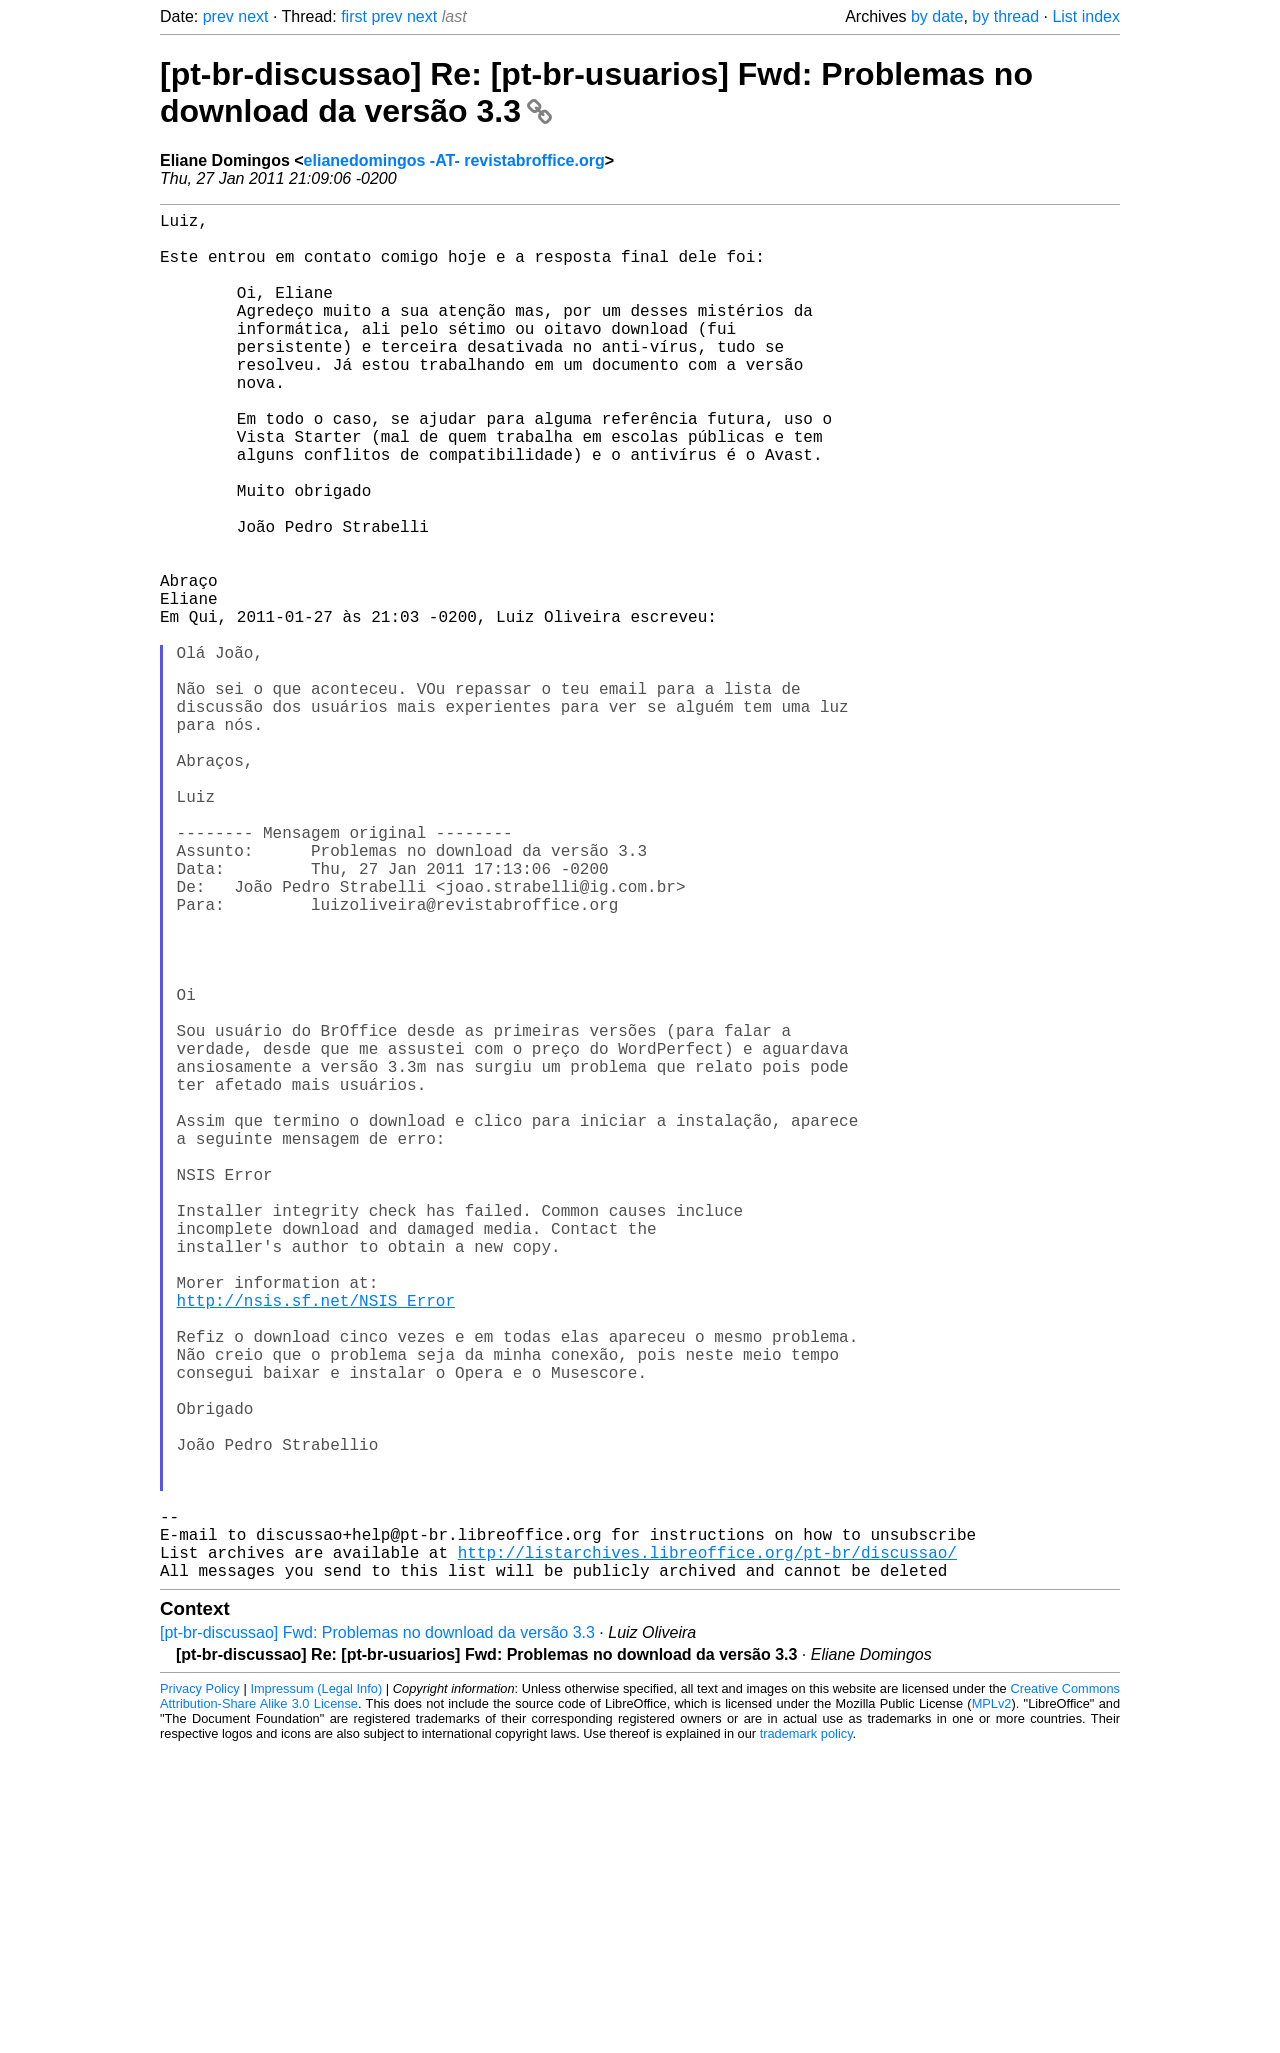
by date (937, 16)
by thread (1005, 16)
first (354, 16)
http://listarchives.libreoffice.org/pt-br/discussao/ (707, 1852)
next (253, 16)
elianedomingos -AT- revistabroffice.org (454, 160)
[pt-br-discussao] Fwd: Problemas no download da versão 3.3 (377, 1936)
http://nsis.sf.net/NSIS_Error (316, 1544)
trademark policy (806, 2037)
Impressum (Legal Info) (316, 1992)
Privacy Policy (200, 1992)
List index (1086, 16)
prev (218, 16)
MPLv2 (992, 2007)
